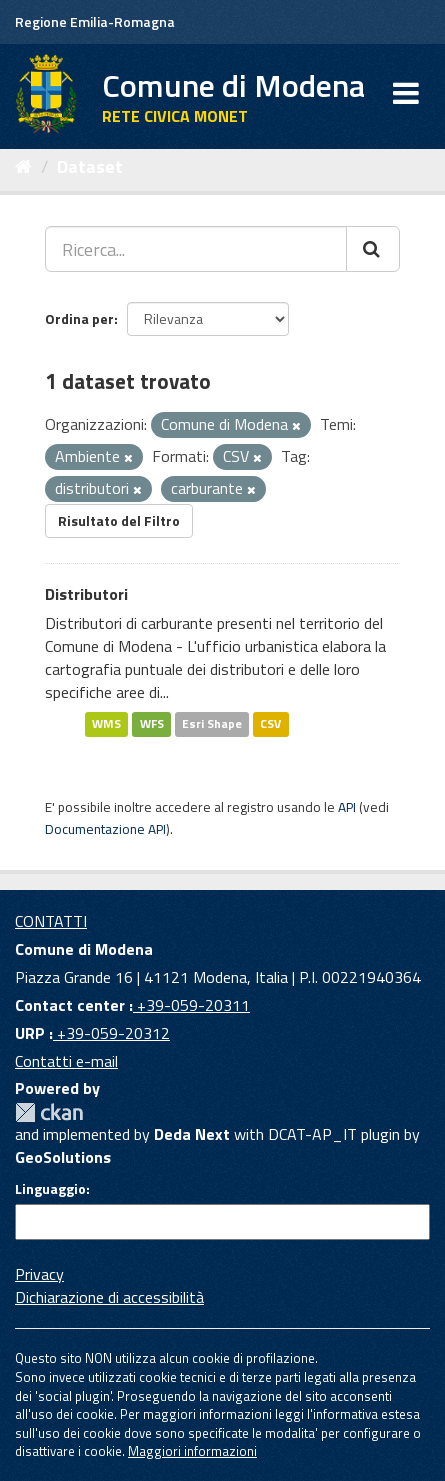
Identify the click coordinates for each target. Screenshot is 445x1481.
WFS (152, 724)
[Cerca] (373, 249)
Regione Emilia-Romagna (95, 21)
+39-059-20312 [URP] (111, 1033)
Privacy (39, 1274)
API (347, 807)
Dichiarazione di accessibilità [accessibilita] (109, 1297)
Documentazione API (105, 829)
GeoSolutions (63, 1157)
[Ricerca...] (196, 249)
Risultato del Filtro (119, 520)
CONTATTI (51, 921)
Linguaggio (50, 1189)
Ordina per (79, 318)
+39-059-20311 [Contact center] (191, 1005)
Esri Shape (212, 724)
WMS (106, 724)
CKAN (49, 1112)
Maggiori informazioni (192, 1451)
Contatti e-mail (66, 1061)
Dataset (90, 166)
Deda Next (192, 1134)
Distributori (86, 594)
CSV (270, 724)
